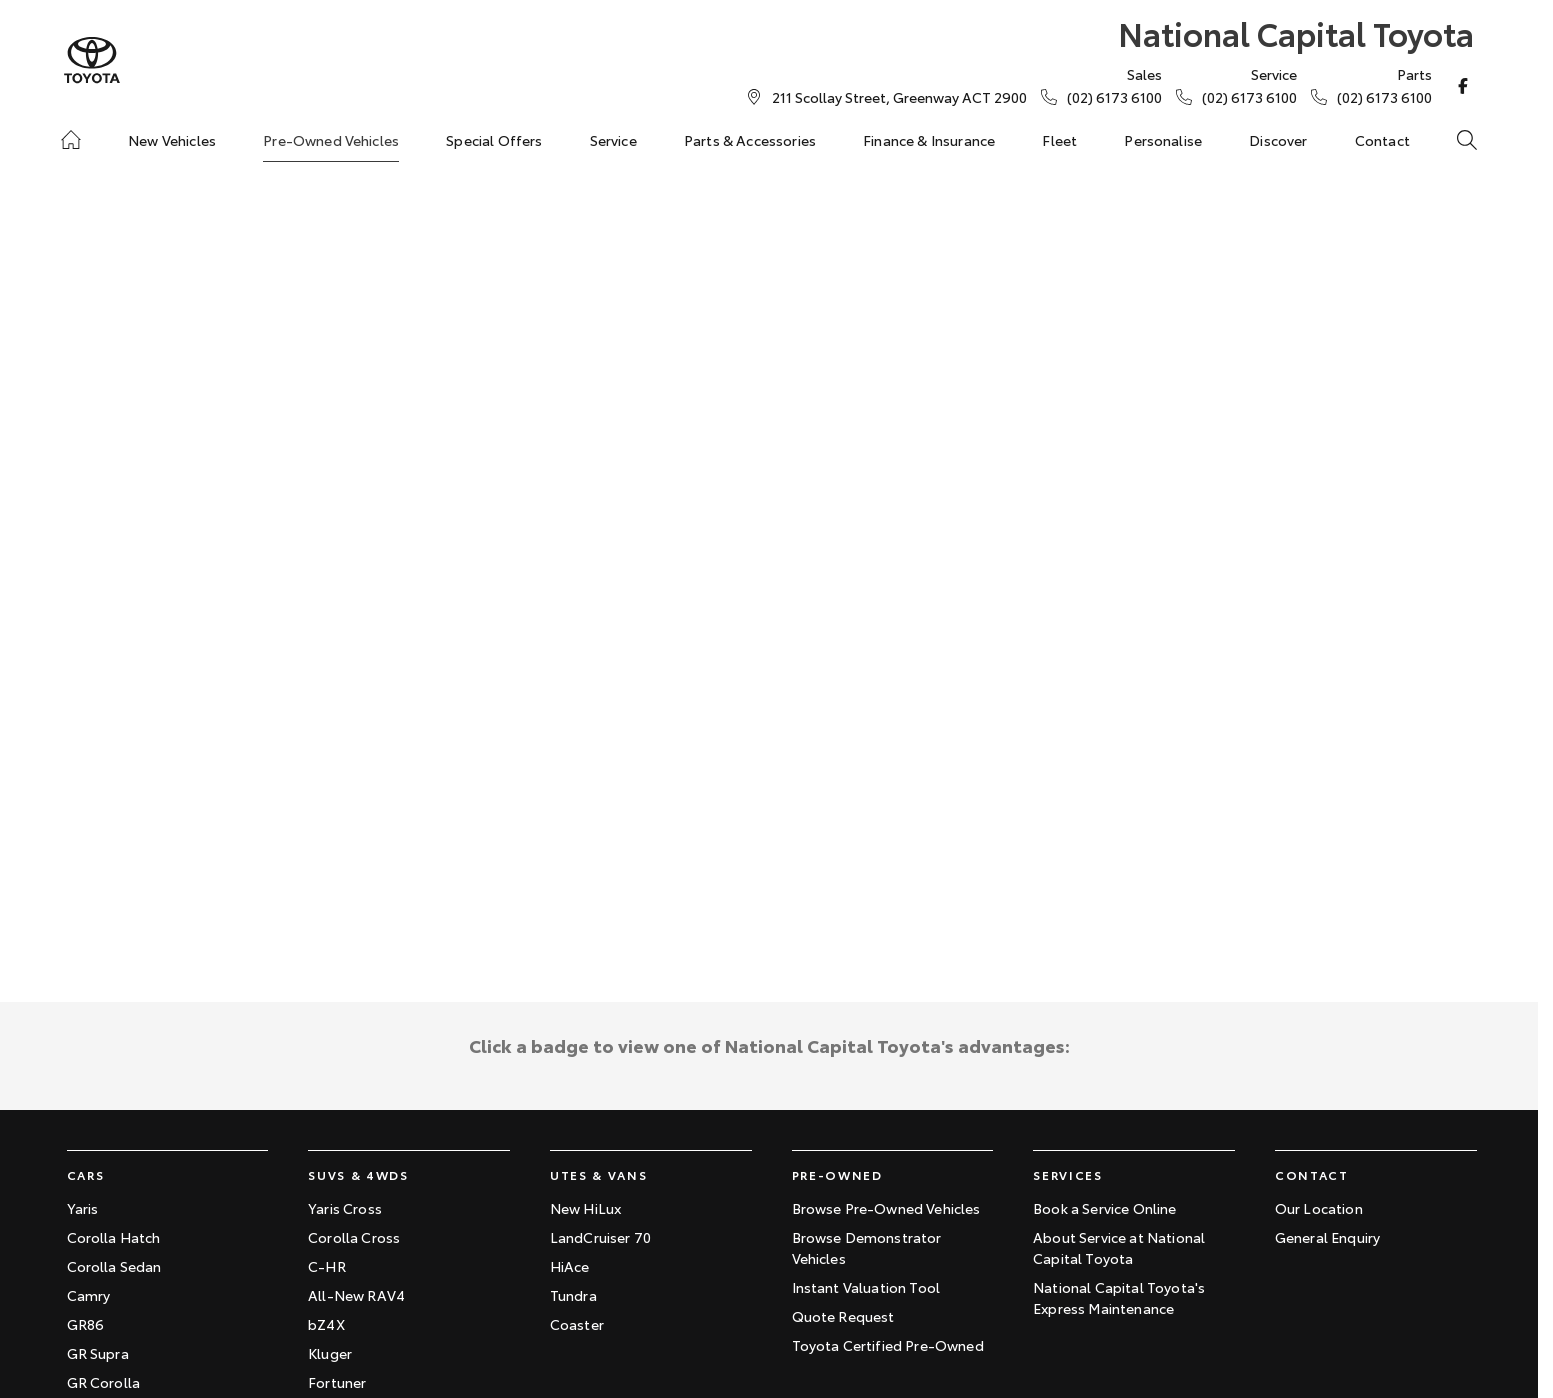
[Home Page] (92, 60)
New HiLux (585, 1208)
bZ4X (326, 1324)
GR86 (86, 1324)
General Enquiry (1327, 1237)
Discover (1278, 140)
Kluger (330, 1353)
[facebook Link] (1463, 86)
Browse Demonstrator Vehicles (867, 1247)
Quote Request (843, 1316)
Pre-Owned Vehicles (331, 140)
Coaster (577, 1324)
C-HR (327, 1266)
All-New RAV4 (356, 1295)
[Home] (71, 140)
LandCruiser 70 (600, 1237)
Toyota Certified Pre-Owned (888, 1345)
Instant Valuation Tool (866, 1287)
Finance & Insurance (929, 140)
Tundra (573, 1295)
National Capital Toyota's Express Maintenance (1119, 1297)
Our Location (1319, 1208)
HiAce (570, 1266)
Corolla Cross (354, 1237)
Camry (89, 1295)
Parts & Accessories (750, 140)
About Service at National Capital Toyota (1119, 1247)
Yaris (83, 1208)
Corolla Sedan (114, 1266)
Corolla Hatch (114, 1237)
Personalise (1163, 140)
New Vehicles (172, 140)
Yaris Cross (345, 1208)
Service (613, 140)
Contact (1382, 140)
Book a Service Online (1104, 1208)
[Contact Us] (899, 97)
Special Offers (494, 140)
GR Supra (98, 1353)
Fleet (1059, 140)
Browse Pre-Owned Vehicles (886, 1208)
